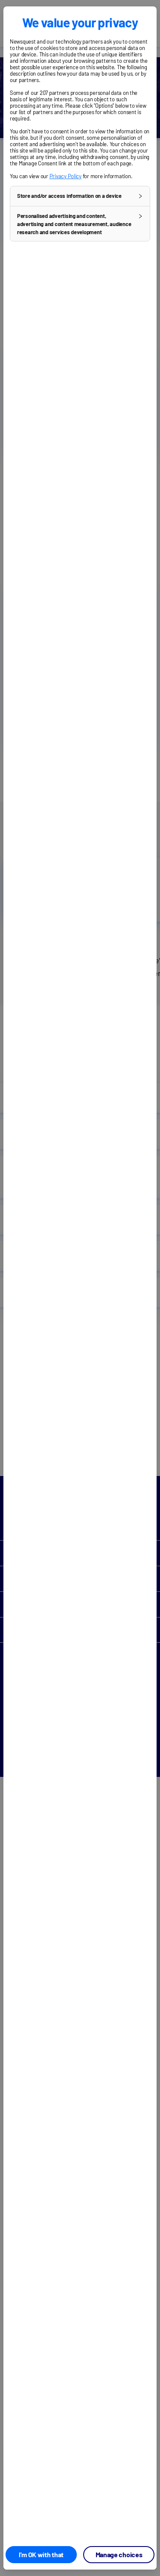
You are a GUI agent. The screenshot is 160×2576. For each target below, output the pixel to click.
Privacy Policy (65, 176)
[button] (80, 196)
